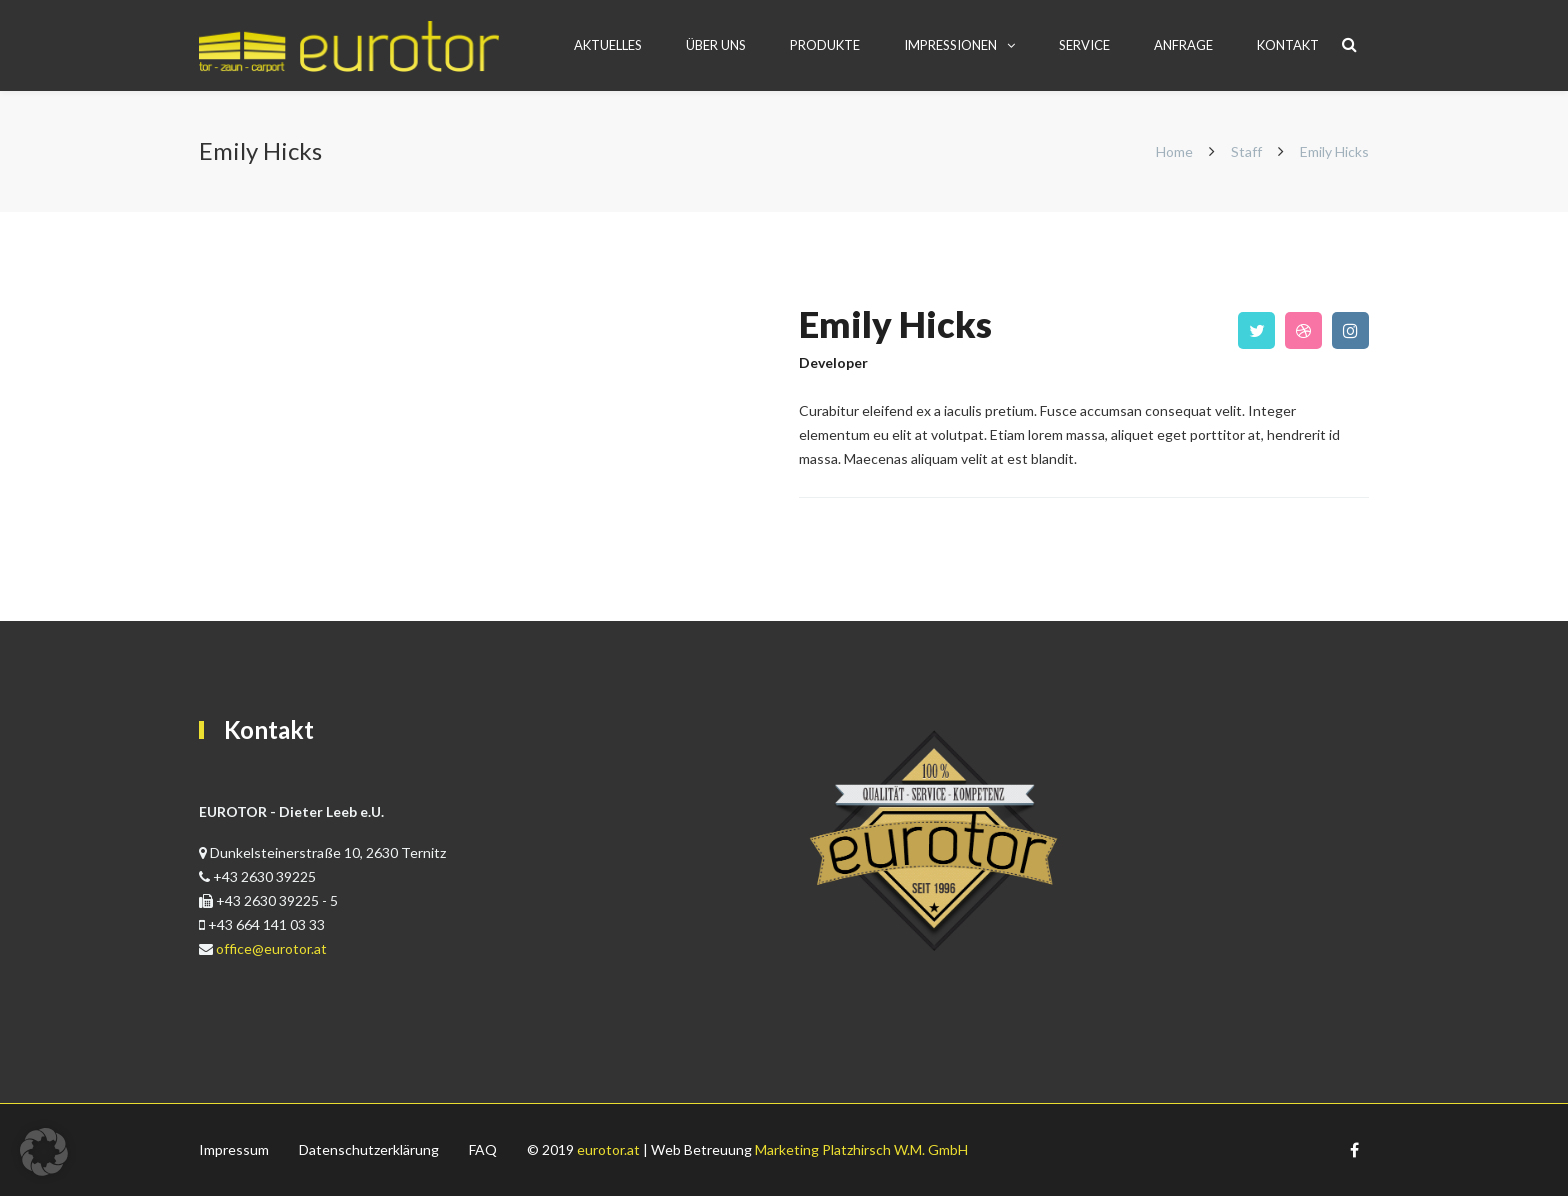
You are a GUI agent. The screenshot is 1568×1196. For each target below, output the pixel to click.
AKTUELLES (608, 45)
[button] (44, 1152)
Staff (1246, 151)
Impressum (234, 1149)
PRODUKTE (825, 45)
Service (1084, 45)
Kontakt (1288, 45)
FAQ (483, 1149)
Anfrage (1183, 45)
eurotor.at (608, 1149)
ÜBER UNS (716, 45)
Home (1176, 151)
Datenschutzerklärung (369, 1149)
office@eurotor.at (271, 948)
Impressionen (950, 45)
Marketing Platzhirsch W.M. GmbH (861, 1149)
